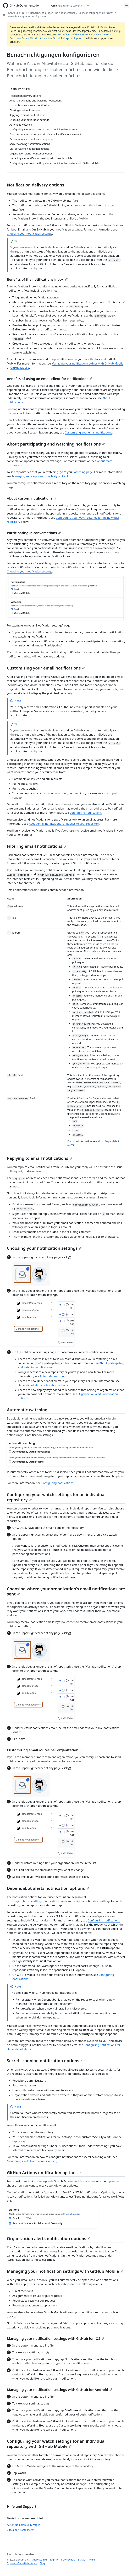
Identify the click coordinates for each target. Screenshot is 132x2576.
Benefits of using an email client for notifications (49, 378)
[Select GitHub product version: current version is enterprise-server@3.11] (69, 5)
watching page (83, 472)
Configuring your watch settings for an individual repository (56, 1497)
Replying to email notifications (39, 1158)
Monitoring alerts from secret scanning (32, 2161)
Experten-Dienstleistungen (22, 2563)
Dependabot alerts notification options (43, 1385)
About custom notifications (31, 498)
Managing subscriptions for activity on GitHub (41, 476)
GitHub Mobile (19, 367)
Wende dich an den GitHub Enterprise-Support (56, 38)
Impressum (38, 2559)
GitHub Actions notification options (44, 2172)
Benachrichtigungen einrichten (96, 12)
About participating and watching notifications (56, 444)
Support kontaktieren (20, 2529)
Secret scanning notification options (45, 2060)
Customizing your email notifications (88, 432)
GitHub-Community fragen (23, 2524)
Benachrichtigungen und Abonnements (52, 12)
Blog (42, 2563)
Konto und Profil (17, 12)
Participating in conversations (34, 533)
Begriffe (54, 2559)
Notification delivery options (37, 185)
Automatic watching (53, 1376)
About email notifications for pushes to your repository (64, 824)
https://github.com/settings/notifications (33, 1901)
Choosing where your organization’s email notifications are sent (66, 1591)
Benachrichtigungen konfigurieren (27, 16)
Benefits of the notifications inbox (37, 279)
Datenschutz (68, 2559)
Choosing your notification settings (29, 233)
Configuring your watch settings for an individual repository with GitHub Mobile (56, 2443)
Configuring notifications (86, 813)
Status (81, 2559)
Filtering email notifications (36, 846)
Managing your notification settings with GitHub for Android (59, 2389)
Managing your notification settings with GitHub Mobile (87, 363)
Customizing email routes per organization (44, 1750)
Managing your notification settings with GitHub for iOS (55, 2338)
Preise (91, 2559)
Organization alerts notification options (48, 2238)
